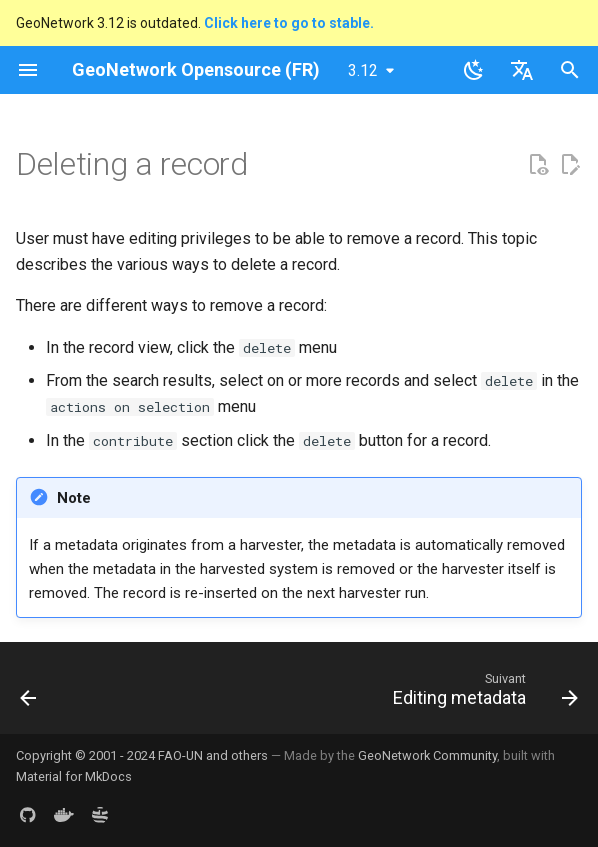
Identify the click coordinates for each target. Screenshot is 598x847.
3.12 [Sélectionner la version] (363, 70)
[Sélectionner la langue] (522, 70)
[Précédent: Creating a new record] (29, 694)
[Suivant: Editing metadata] (482, 694)
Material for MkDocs (74, 776)
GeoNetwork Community (427, 755)
